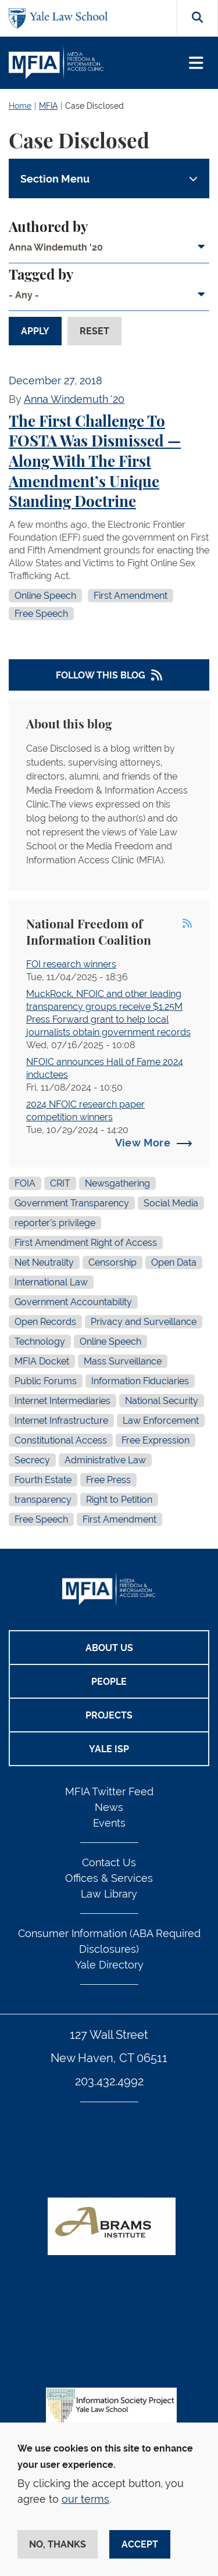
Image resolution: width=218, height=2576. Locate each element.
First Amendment (130, 595)
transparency (43, 1499)
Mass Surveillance (123, 1361)
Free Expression (155, 1440)
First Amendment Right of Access (86, 1242)
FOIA (25, 1183)
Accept (139, 2544)
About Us (109, 1647)
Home (20, 105)
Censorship (112, 1262)
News (109, 1807)
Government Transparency (72, 1203)
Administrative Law (105, 1460)
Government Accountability (73, 1301)
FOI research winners (71, 964)
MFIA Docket (42, 1361)
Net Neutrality (44, 1262)
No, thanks (57, 2544)
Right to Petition (119, 1499)
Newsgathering (117, 1183)
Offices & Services (109, 1878)
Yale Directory (109, 1965)
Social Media (171, 1203)
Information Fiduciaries (140, 1381)
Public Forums (46, 1381)
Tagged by (41, 275)
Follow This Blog (100, 675)
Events (109, 1823)
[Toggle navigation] (196, 63)
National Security (161, 1400)
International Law (51, 1282)
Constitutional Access (61, 1440)
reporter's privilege (55, 1222)
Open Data (173, 1262)
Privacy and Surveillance (143, 1321)
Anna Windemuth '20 (74, 399)
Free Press (108, 1479)
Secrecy (32, 1460)
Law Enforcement (161, 1420)
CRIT (60, 1183)
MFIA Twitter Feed (109, 1791)
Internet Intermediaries (62, 1400)
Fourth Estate (43, 1479)
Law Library (109, 1894)
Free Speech (41, 613)
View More (142, 1143)
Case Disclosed (94, 105)
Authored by (48, 228)
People (109, 1681)
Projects (109, 1715)
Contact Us (109, 1862)
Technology (40, 1341)
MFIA (48, 105)
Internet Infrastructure (61, 1420)
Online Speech (45, 595)
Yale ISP (109, 1749)
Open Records (45, 1321)
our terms (85, 2499)
